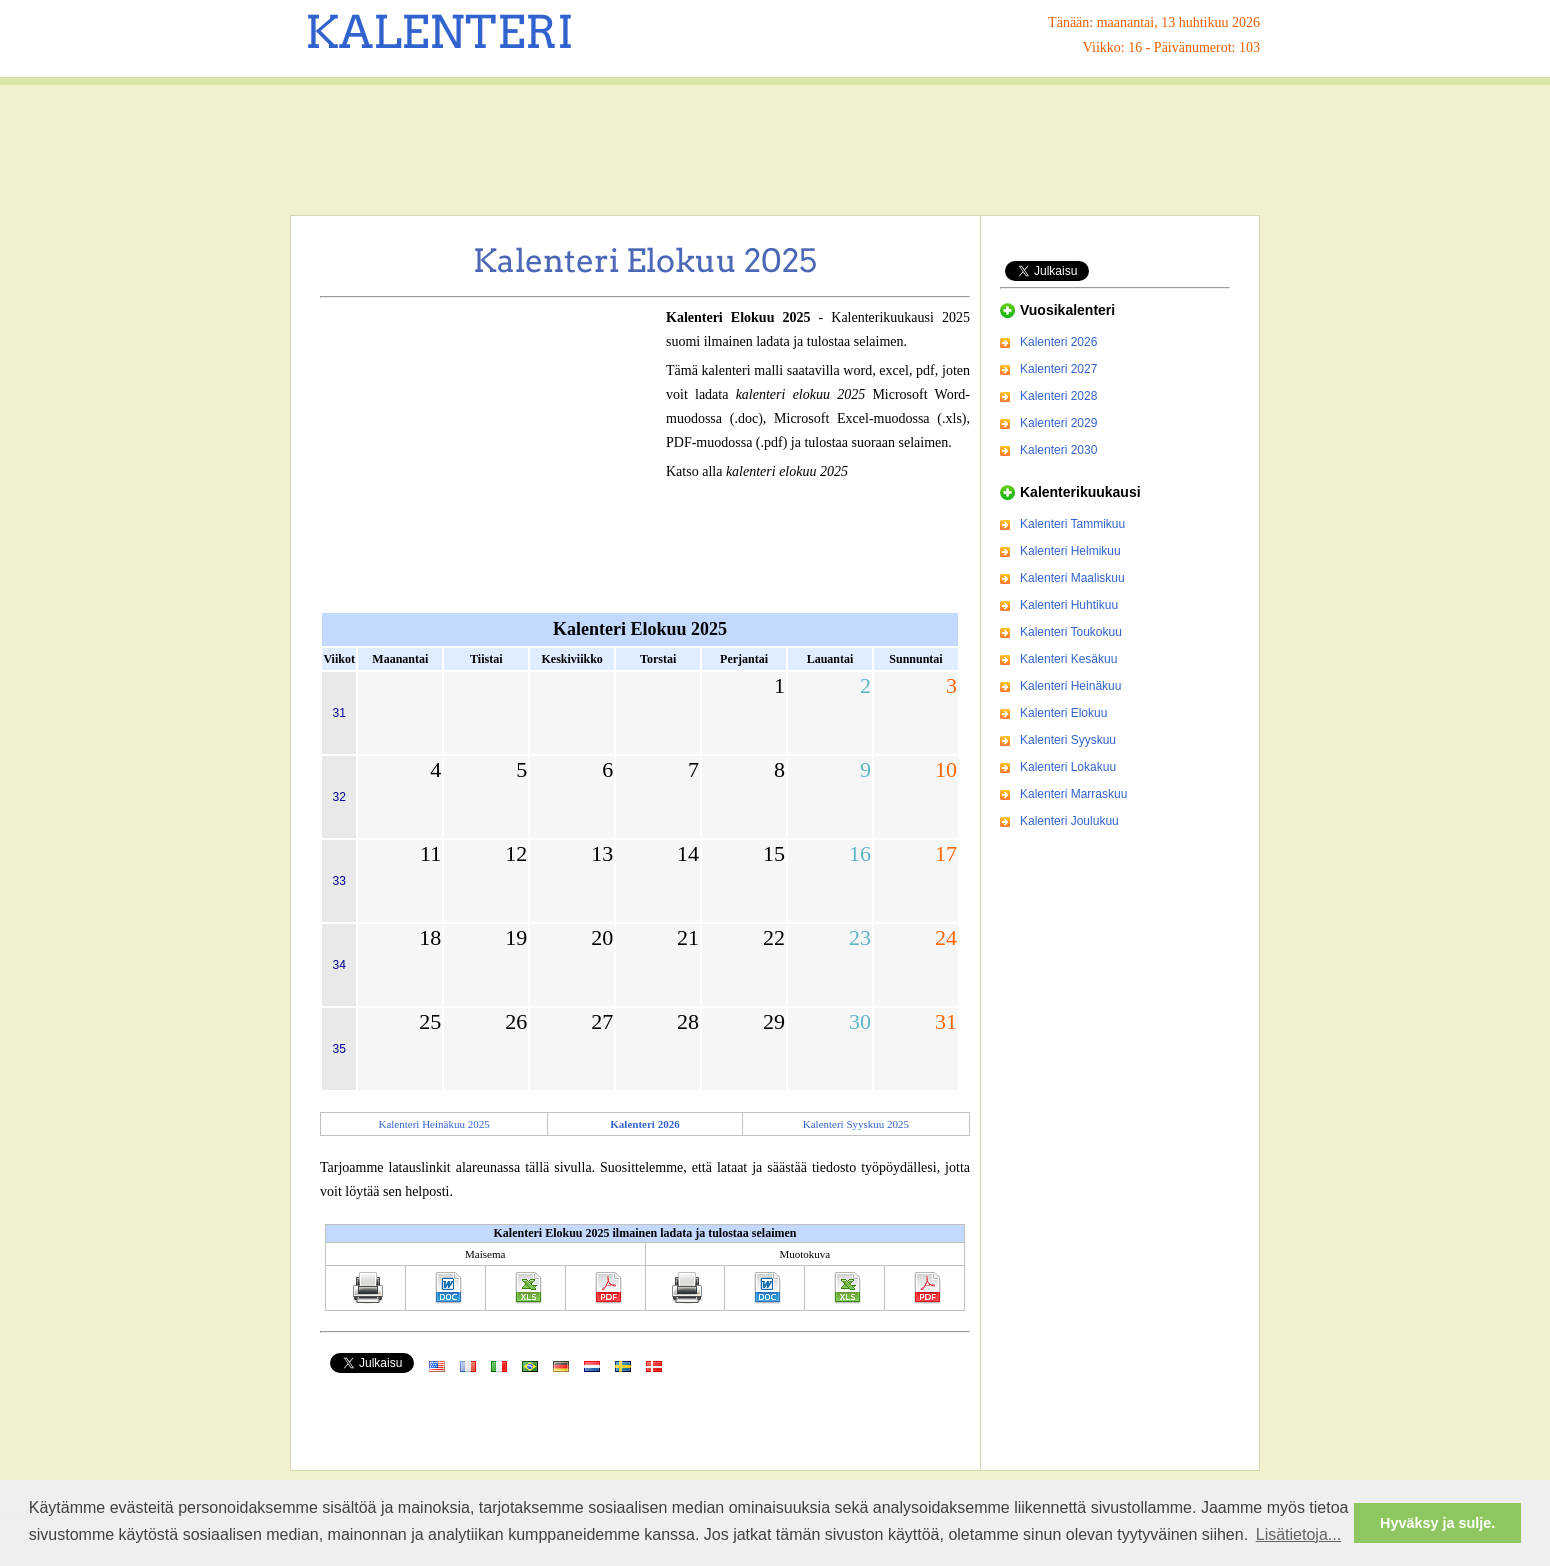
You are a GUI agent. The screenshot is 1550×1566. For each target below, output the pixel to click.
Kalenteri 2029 (1058, 423)
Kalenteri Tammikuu (1072, 524)
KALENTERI (439, 32)
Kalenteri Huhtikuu (1069, 605)
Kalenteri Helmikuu (1070, 551)
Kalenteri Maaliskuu (1072, 578)
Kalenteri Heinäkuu (1070, 686)
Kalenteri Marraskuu (1073, 794)
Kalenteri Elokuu (1063, 713)
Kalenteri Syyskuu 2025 (856, 1124)
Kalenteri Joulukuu (1069, 821)
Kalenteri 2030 (1058, 450)
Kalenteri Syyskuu (1068, 740)
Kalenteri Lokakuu (1068, 767)
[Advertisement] (775, 150)
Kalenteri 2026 (1058, 342)
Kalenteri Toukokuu (1071, 632)
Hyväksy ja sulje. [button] (1437, 1523)
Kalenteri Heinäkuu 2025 (433, 1124)
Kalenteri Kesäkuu (1068, 659)
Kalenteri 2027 (1058, 369)
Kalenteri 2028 (1058, 396)
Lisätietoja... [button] (1298, 1534)
